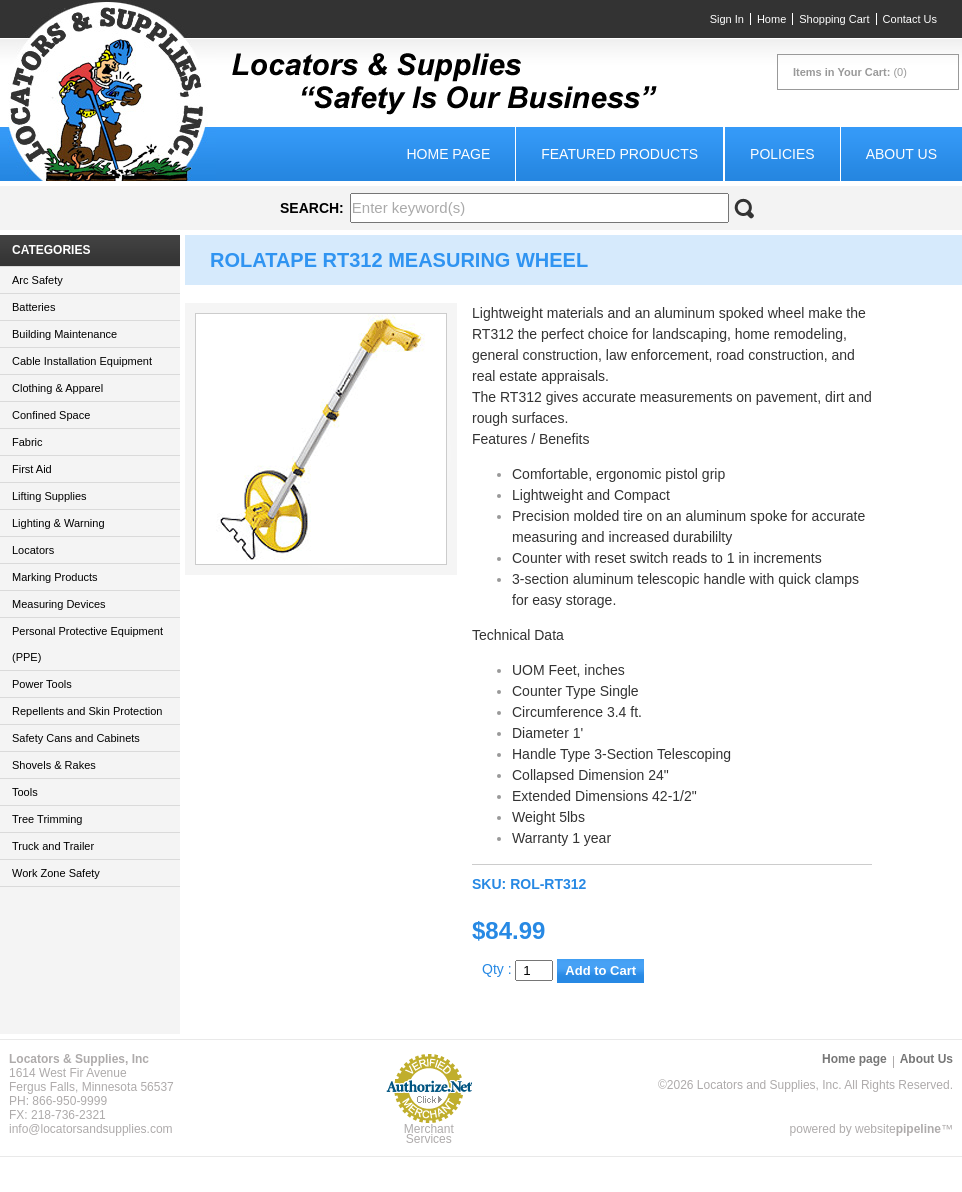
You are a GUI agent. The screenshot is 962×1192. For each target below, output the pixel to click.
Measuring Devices (59, 604)
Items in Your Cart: (841, 72)
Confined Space (51, 415)
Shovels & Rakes (54, 765)
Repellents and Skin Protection (87, 711)
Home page (448, 154)
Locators (33, 550)
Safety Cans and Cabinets (76, 738)
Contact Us (910, 19)
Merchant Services (429, 1134)
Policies (782, 154)
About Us (901, 154)
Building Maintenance (64, 334)
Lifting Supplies (49, 496)
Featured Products (619, 154)
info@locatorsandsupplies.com (91, 1129)
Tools (25, 792)
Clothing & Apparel (57, 388)
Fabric (27, 442)
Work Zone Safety (56, 873)
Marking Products (55, 577)
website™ (904, 1129)
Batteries (33, 307)
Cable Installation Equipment (82, 361)
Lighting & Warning (58, 523)
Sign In (727, 19)
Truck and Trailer (53, 846)
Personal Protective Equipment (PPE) (87, 644)
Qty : (517, 969)
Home (771, 19)
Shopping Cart (834, 19)
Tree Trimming (47, 819)
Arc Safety (37, 280)
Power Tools (42, 684)
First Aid (32, 469)
